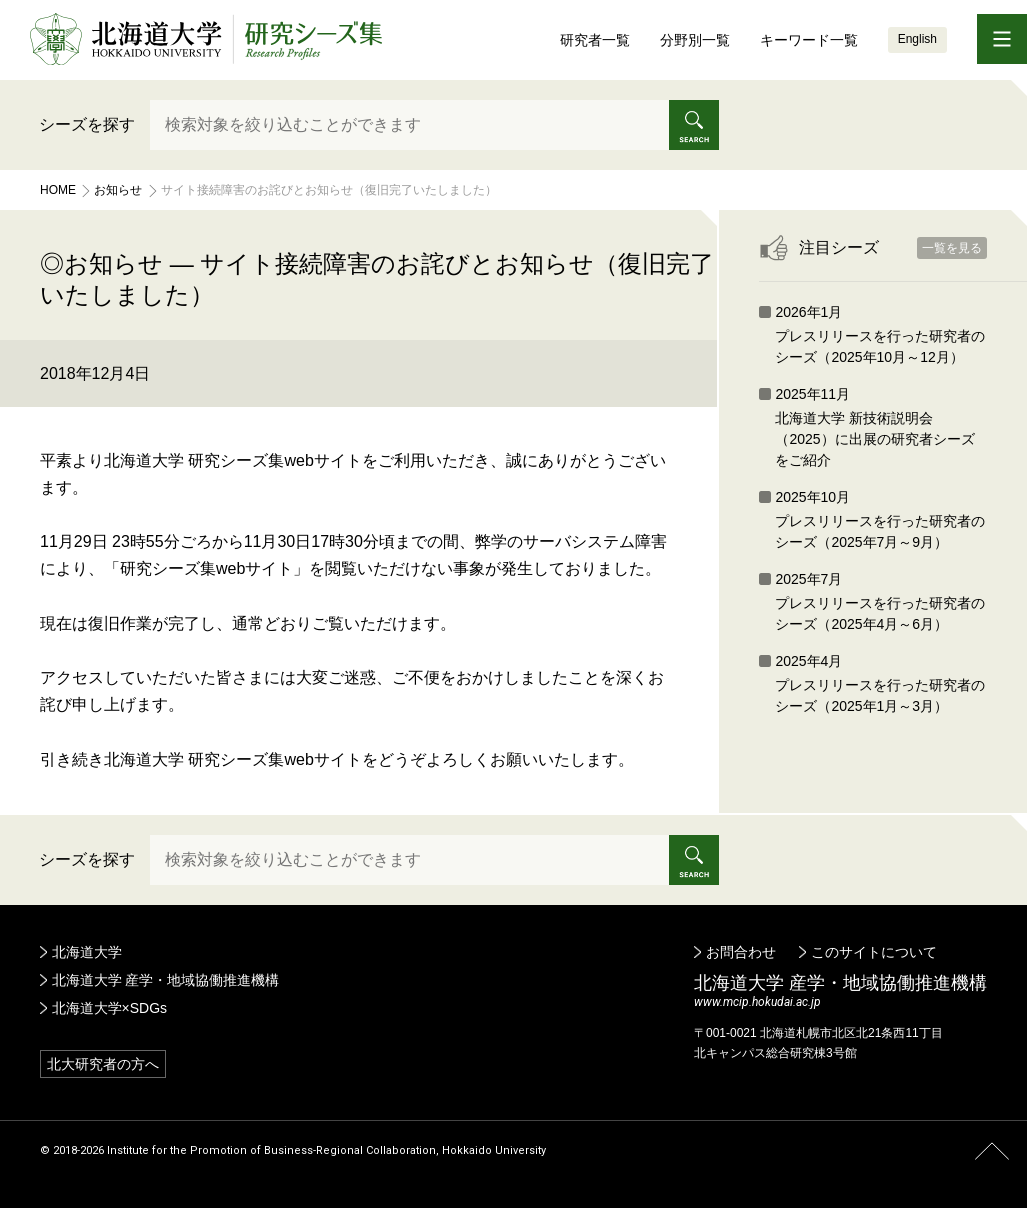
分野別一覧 (695, 40)
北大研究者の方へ (103, 1064)
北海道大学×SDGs (110, 1008)
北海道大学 (87, 952)
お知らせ (118, 190)
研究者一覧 (595, 40)
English (917, 39)
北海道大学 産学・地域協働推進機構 (166, 980)
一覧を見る (952, 248)
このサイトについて (874, 952)
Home (58, 190)
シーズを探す (87, 124)
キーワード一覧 (809, 40)
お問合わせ (741, 952)
